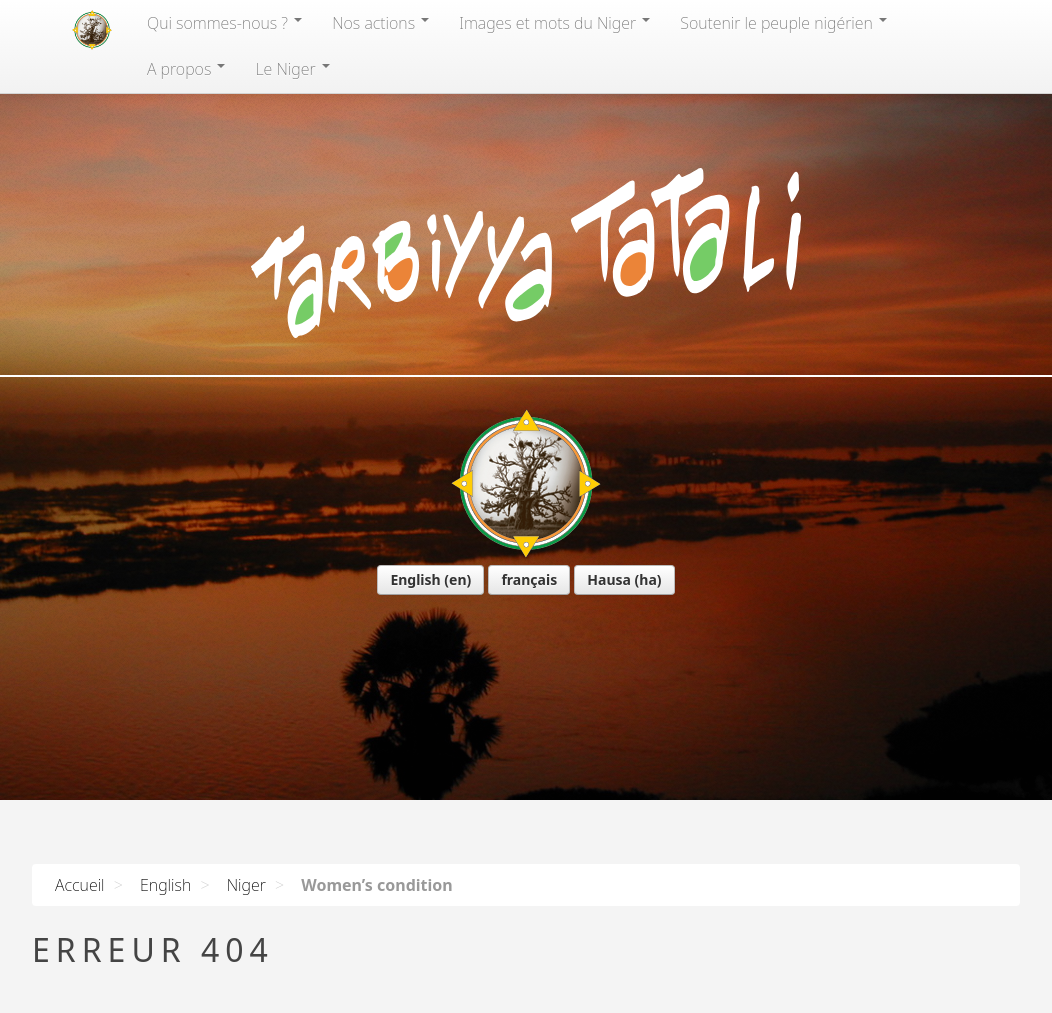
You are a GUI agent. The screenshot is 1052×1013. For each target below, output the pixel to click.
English (415, 579)
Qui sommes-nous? (224, 23)
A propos (186, 69)
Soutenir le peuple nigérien (783, 23)
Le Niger (292, 69)
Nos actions (380, 23)
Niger (246, 885)
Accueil (80, 885)
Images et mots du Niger (554, 23)
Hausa (609, 579)
